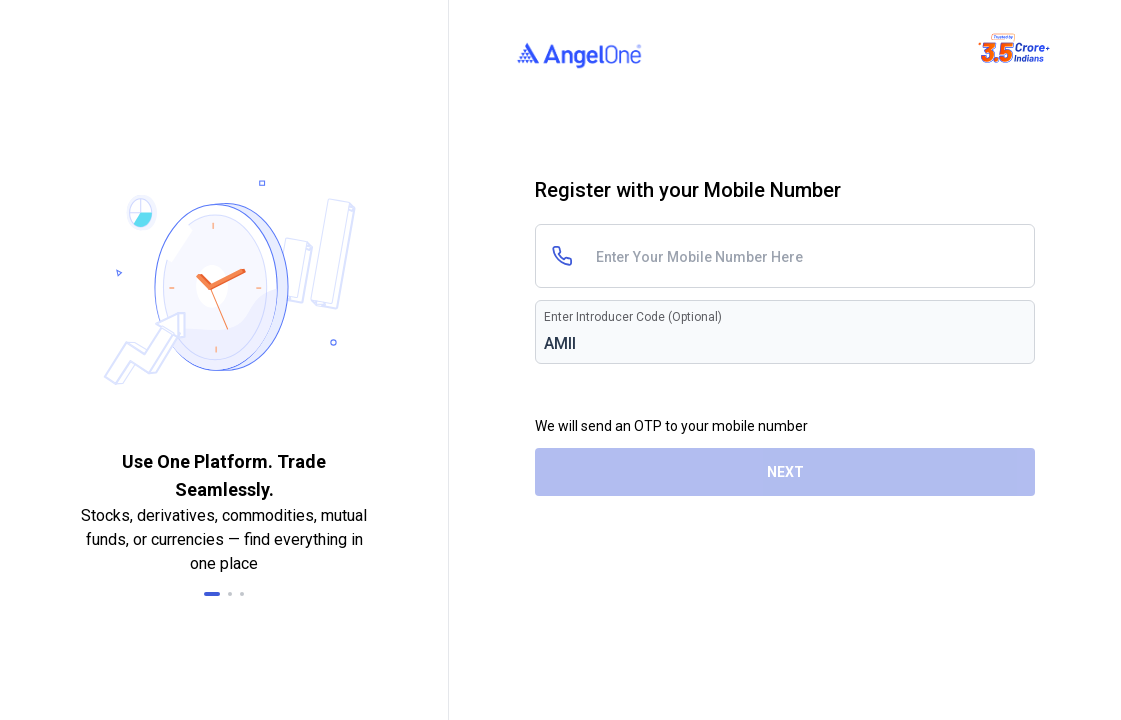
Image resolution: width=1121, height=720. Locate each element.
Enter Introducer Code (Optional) (633, 317)
